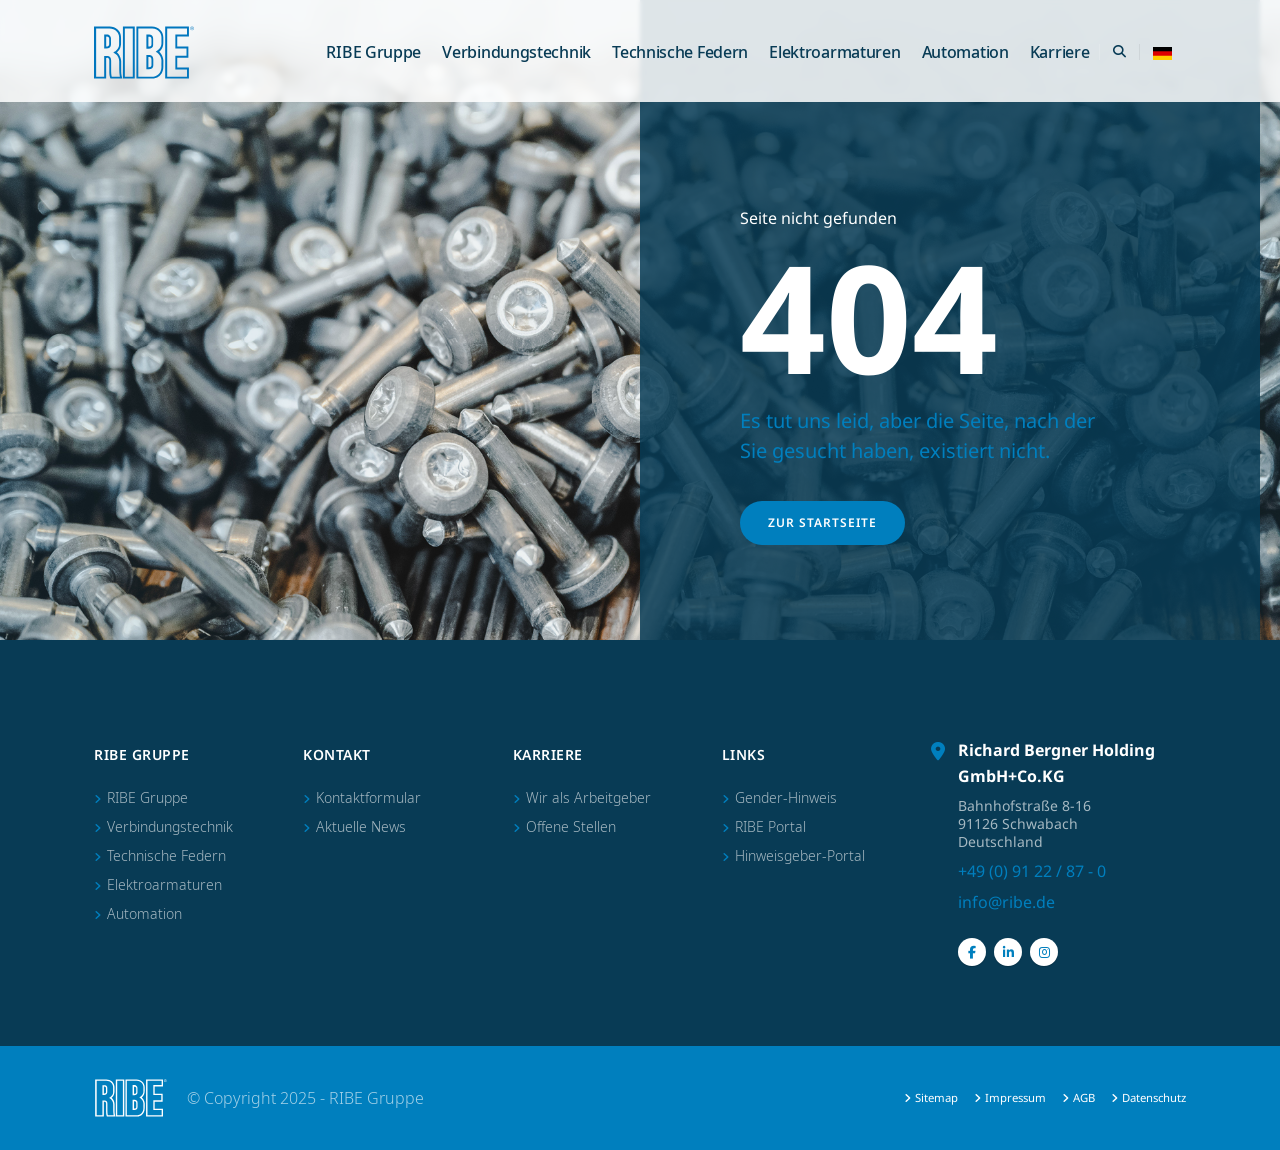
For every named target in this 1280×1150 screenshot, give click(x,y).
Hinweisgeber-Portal (800, 855)
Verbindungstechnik (516, 52)
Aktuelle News (361, 826)
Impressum (1015, 1097)
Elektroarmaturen (834, 52)
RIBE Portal (770, 826)
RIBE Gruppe (373, 52)
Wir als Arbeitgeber (588, 797)
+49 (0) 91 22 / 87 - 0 (1032, 871)
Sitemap (936, 1097)
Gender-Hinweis (786, 797)
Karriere (1060, 52)
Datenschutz (1154, 1097)
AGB (1084, 1097)
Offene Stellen (571, 826)
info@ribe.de (1006, 902)
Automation (965, 52)
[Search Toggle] (1119, 52)
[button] (1162, 52)
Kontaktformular (368, 797)
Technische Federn (680, 52)
